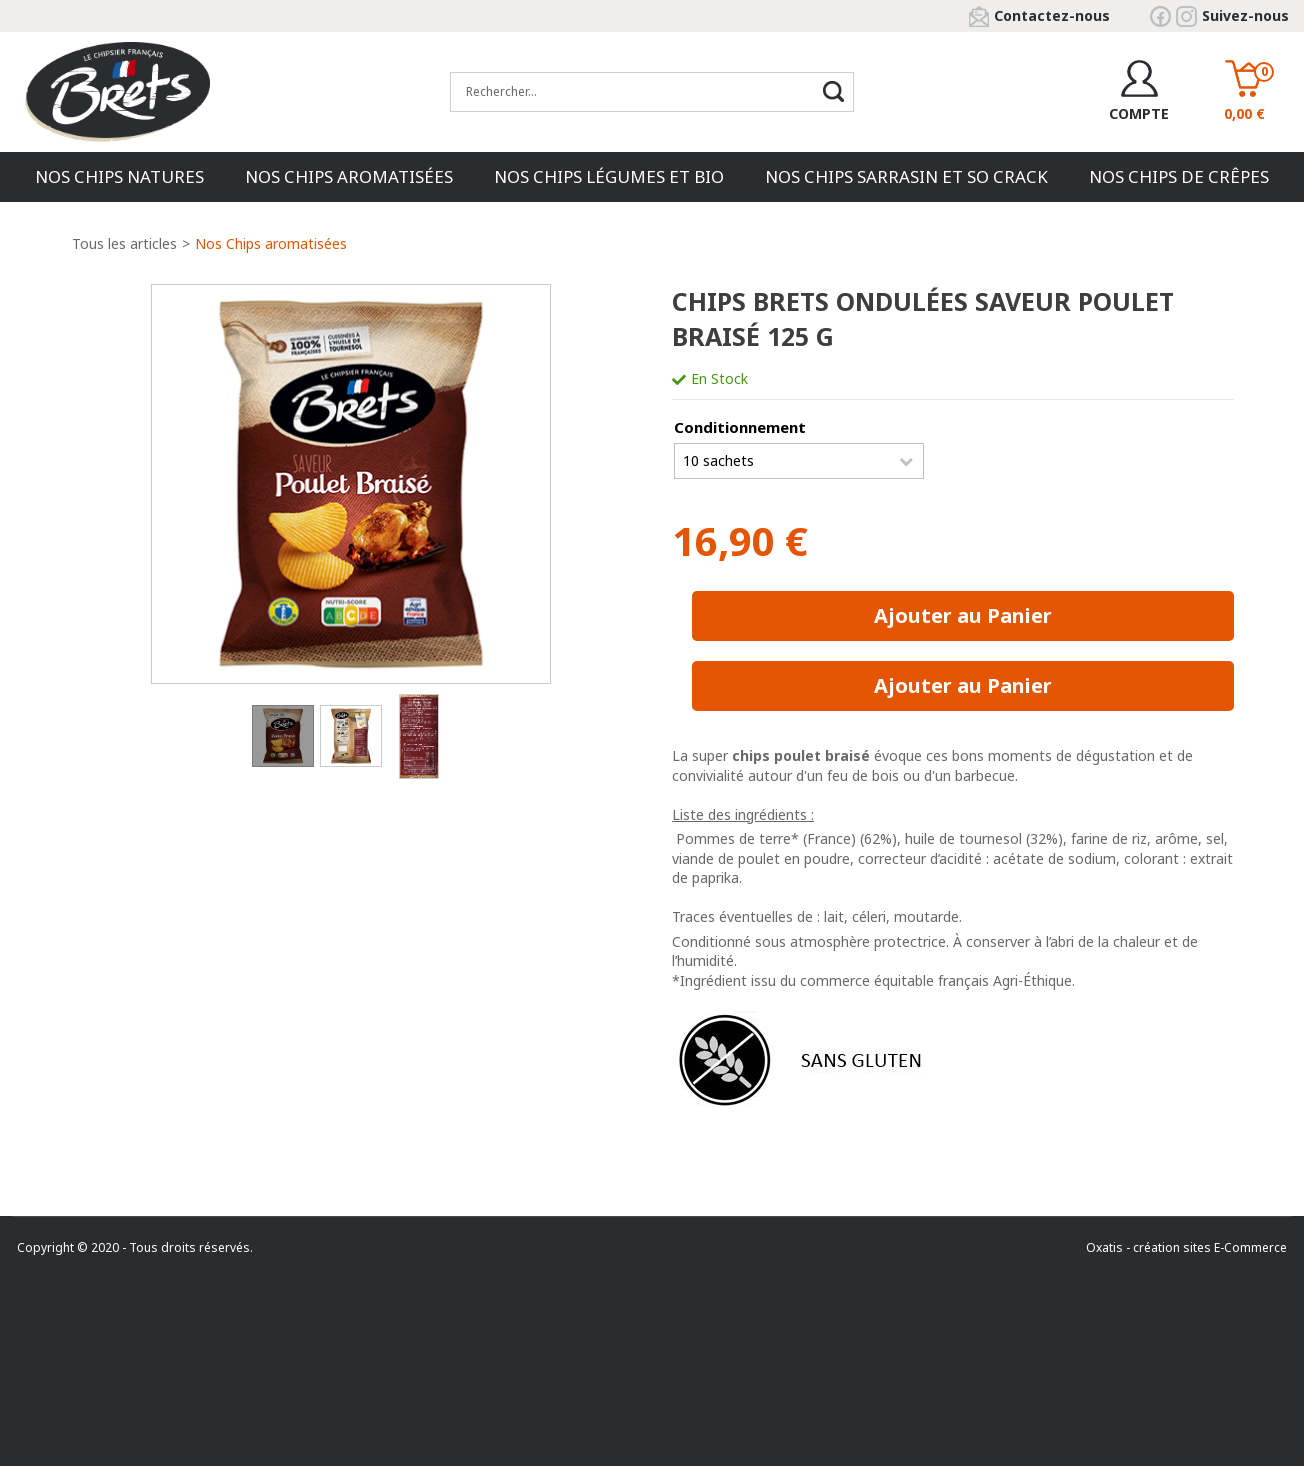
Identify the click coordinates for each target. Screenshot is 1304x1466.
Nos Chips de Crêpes (1179, 176)
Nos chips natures (119, 176)
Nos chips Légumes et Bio (609, 176)
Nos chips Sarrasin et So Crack (906, 176)
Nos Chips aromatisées (349, 176)
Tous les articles (124, 243)
